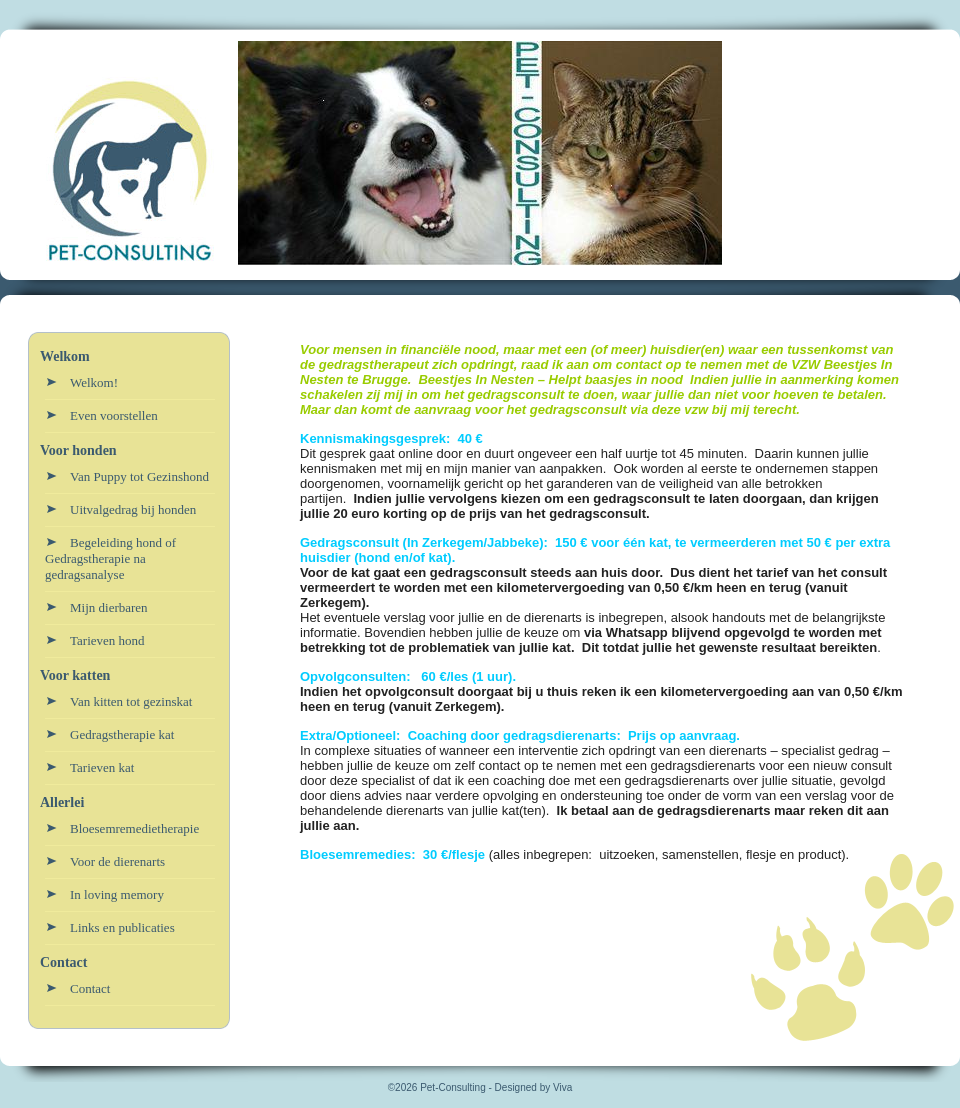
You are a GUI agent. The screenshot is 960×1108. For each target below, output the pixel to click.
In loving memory (117, 894)
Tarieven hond (107, 640)
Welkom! (94, 382)
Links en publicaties (122, 927)
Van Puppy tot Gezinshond (139, 476)
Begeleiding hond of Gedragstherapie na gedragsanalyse (110, 558)
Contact (90, 988)
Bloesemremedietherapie (134, 828)
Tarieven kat (102, 767)
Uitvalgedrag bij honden (133, 509)
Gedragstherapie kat (122, 734)
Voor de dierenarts (117, 861)
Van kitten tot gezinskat (131, 701)
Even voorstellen (114, 415)
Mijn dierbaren (109, 607)
